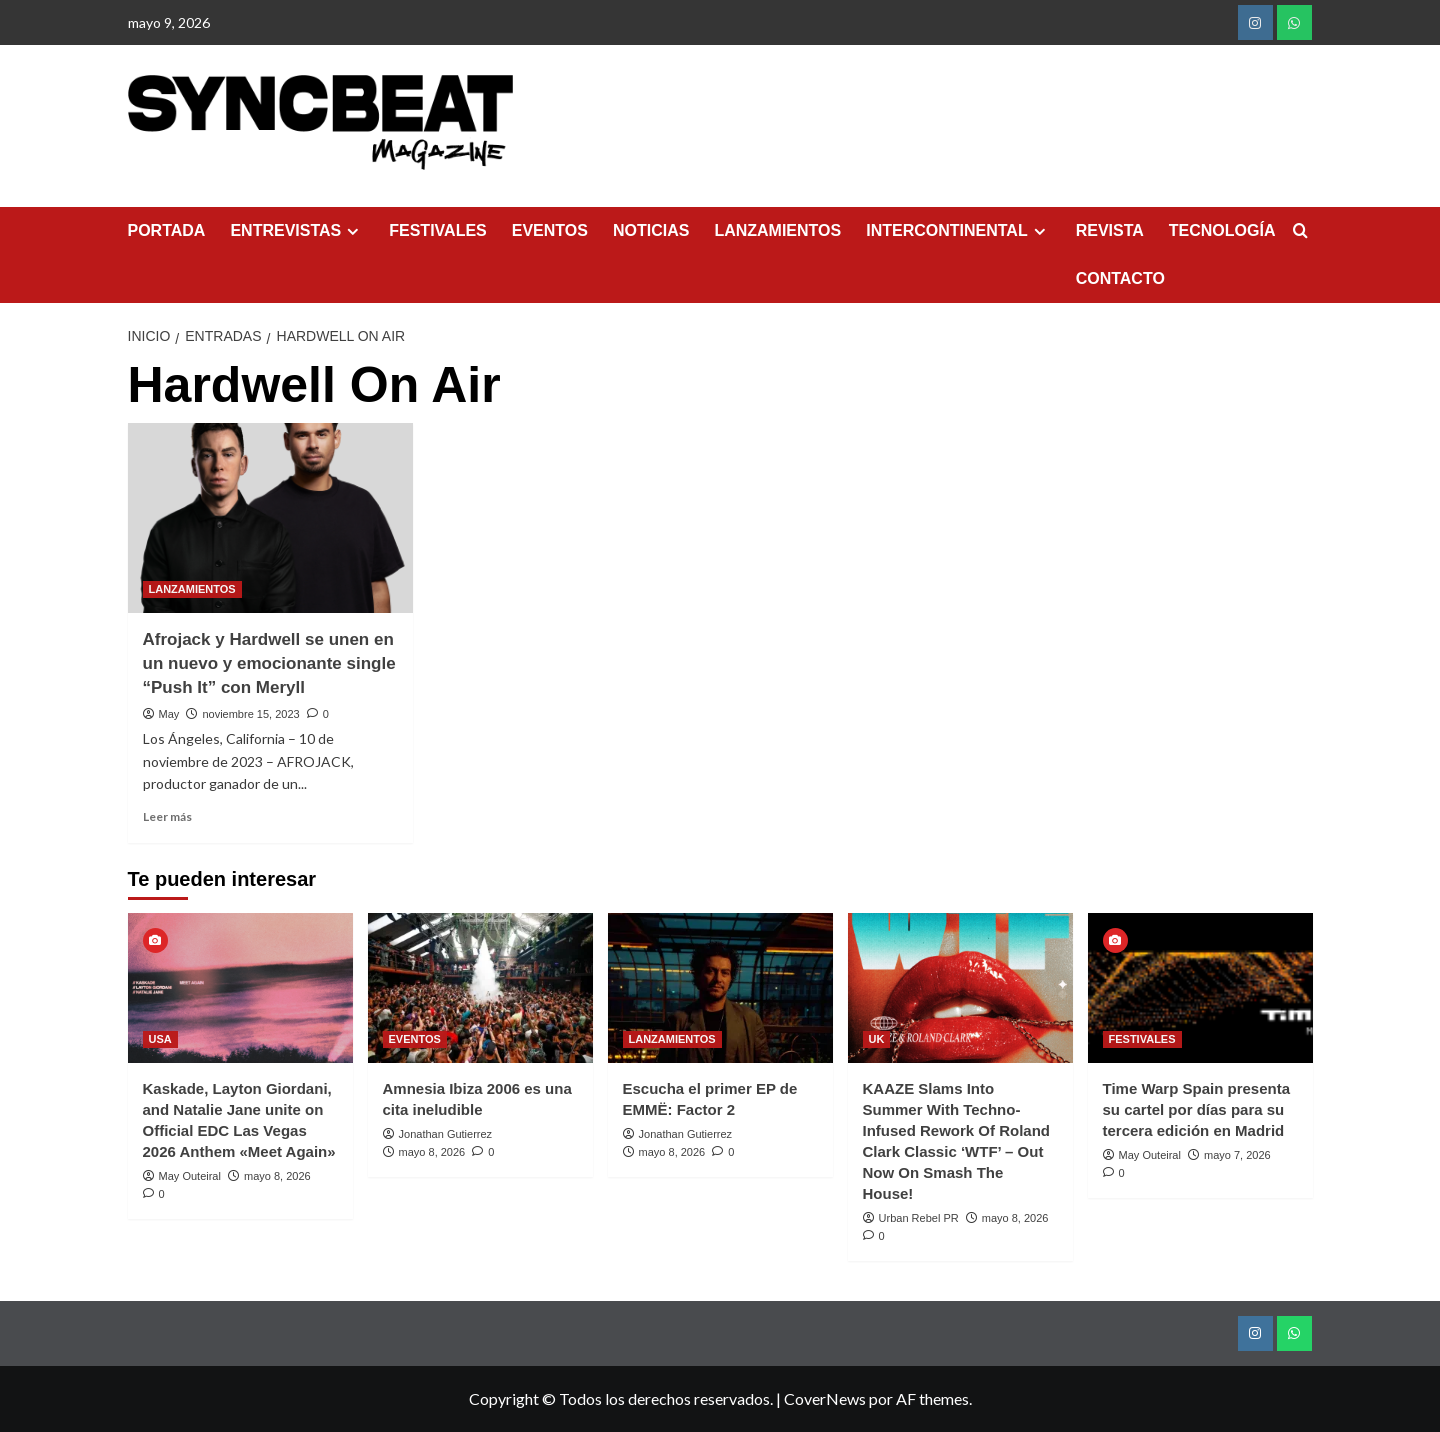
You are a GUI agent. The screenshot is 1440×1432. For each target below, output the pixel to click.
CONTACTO (1120, 278)
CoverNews (825, 1398)
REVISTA (1110, 230)
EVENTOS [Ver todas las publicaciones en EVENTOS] (415, 1039)
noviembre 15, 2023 (250, 714)
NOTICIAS (651, 230)
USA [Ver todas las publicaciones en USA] (160, 1039)
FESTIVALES (438, 230)
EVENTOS (550, 230)
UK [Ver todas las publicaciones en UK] (877, 1039)
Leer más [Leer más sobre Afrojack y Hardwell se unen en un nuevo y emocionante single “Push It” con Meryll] (167, 816)
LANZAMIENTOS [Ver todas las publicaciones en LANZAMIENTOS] (192, 589)
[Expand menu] (352, 231)
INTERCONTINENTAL (958, 231)
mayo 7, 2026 (1237, 1155)
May (169, 714)
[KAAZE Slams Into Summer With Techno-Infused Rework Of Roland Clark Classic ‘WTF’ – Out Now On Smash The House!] (960, 988)
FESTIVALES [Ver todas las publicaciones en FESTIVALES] (1142, 1039)
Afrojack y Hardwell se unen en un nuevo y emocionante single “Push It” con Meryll (269, 663)
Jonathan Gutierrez (446, 1134)
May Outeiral (190, 1176)
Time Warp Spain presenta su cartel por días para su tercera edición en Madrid (1197, 1109)
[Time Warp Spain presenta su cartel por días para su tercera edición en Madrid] (1200, 988)
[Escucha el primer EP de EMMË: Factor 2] (720, 988)
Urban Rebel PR (919, 1218)
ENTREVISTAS (297, 231)
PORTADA (167, 230)
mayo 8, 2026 (277, 1176)
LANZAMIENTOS (777, 230)
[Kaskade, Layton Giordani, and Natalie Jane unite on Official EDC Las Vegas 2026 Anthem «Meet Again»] (240, 988)
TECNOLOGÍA (1222, 230)
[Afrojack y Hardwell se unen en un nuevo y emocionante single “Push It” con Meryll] (270, 518)
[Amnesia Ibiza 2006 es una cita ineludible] (480, 988)
